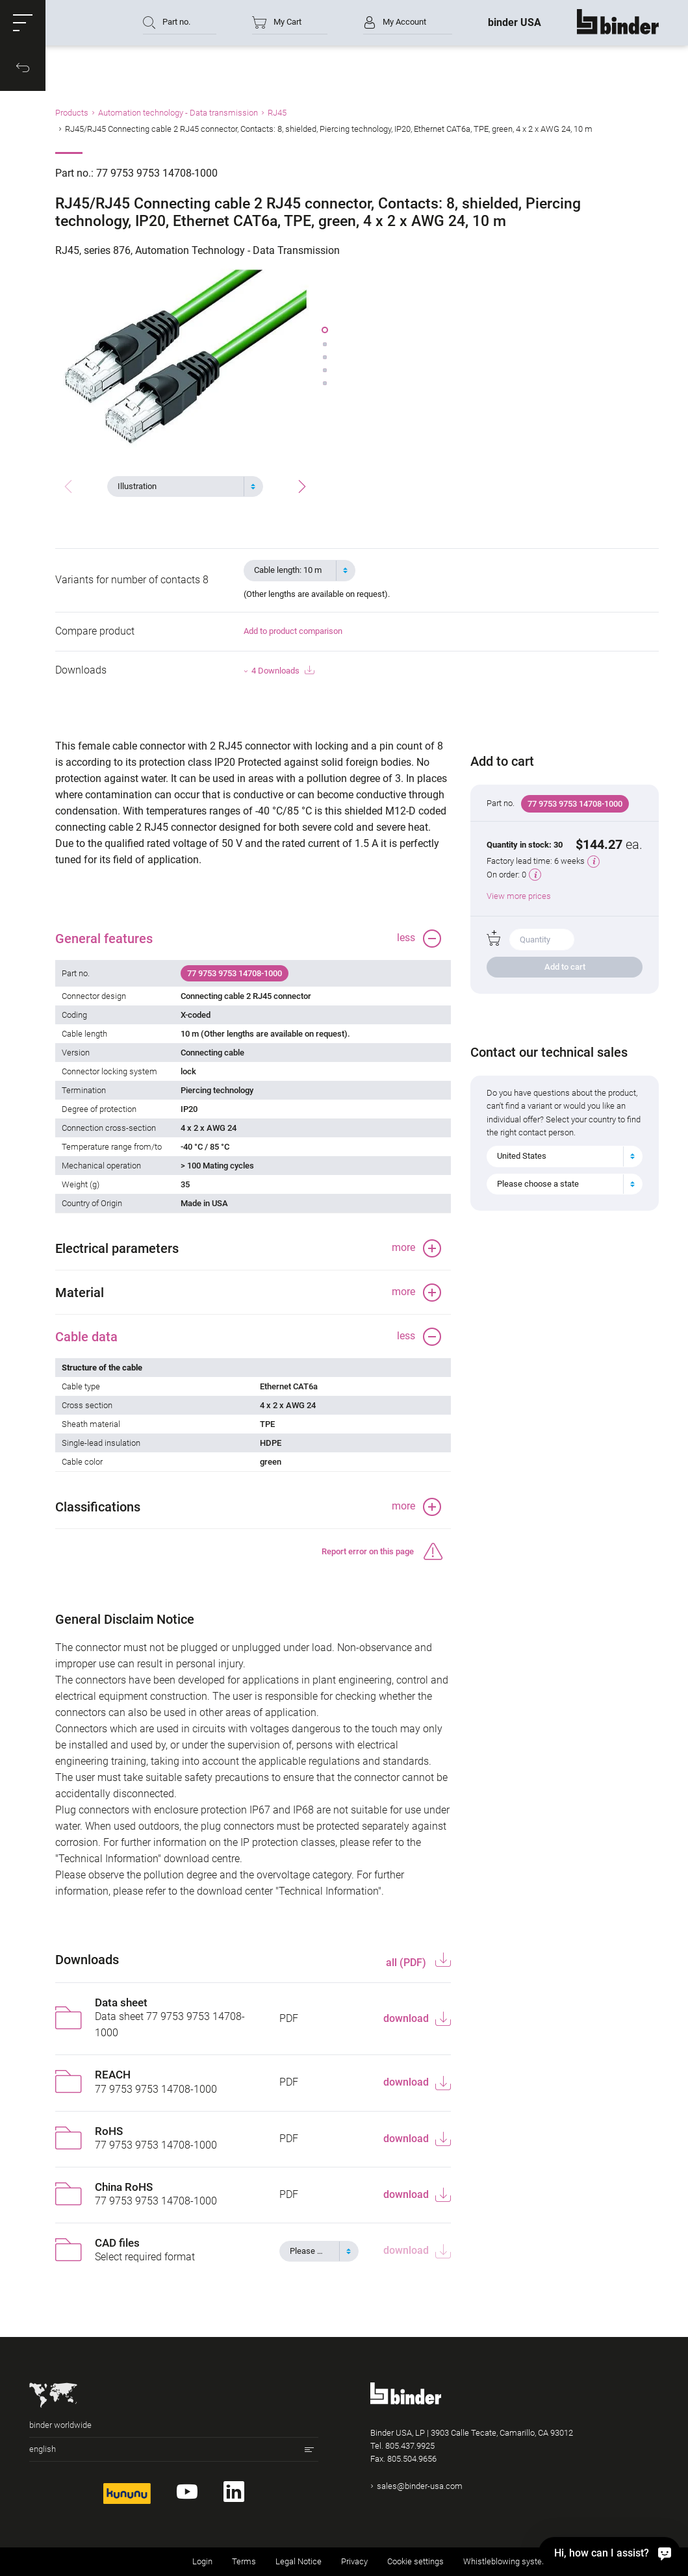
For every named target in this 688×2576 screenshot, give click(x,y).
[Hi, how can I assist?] (609, 2552)
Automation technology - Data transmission (178, 113)
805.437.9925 (410, 2446)
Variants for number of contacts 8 (132, 580)
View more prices (519, 896)
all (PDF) (407, 1962)
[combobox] (185, 486)
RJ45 (277, 113)
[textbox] (180, 486)
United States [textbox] (521, 1156)
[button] (22, 22)
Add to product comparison (293, 631)
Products (71, 113)
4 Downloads (282, 670)
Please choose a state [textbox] (538, 1184)
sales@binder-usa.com (420, 2486)
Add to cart (564, 967)
